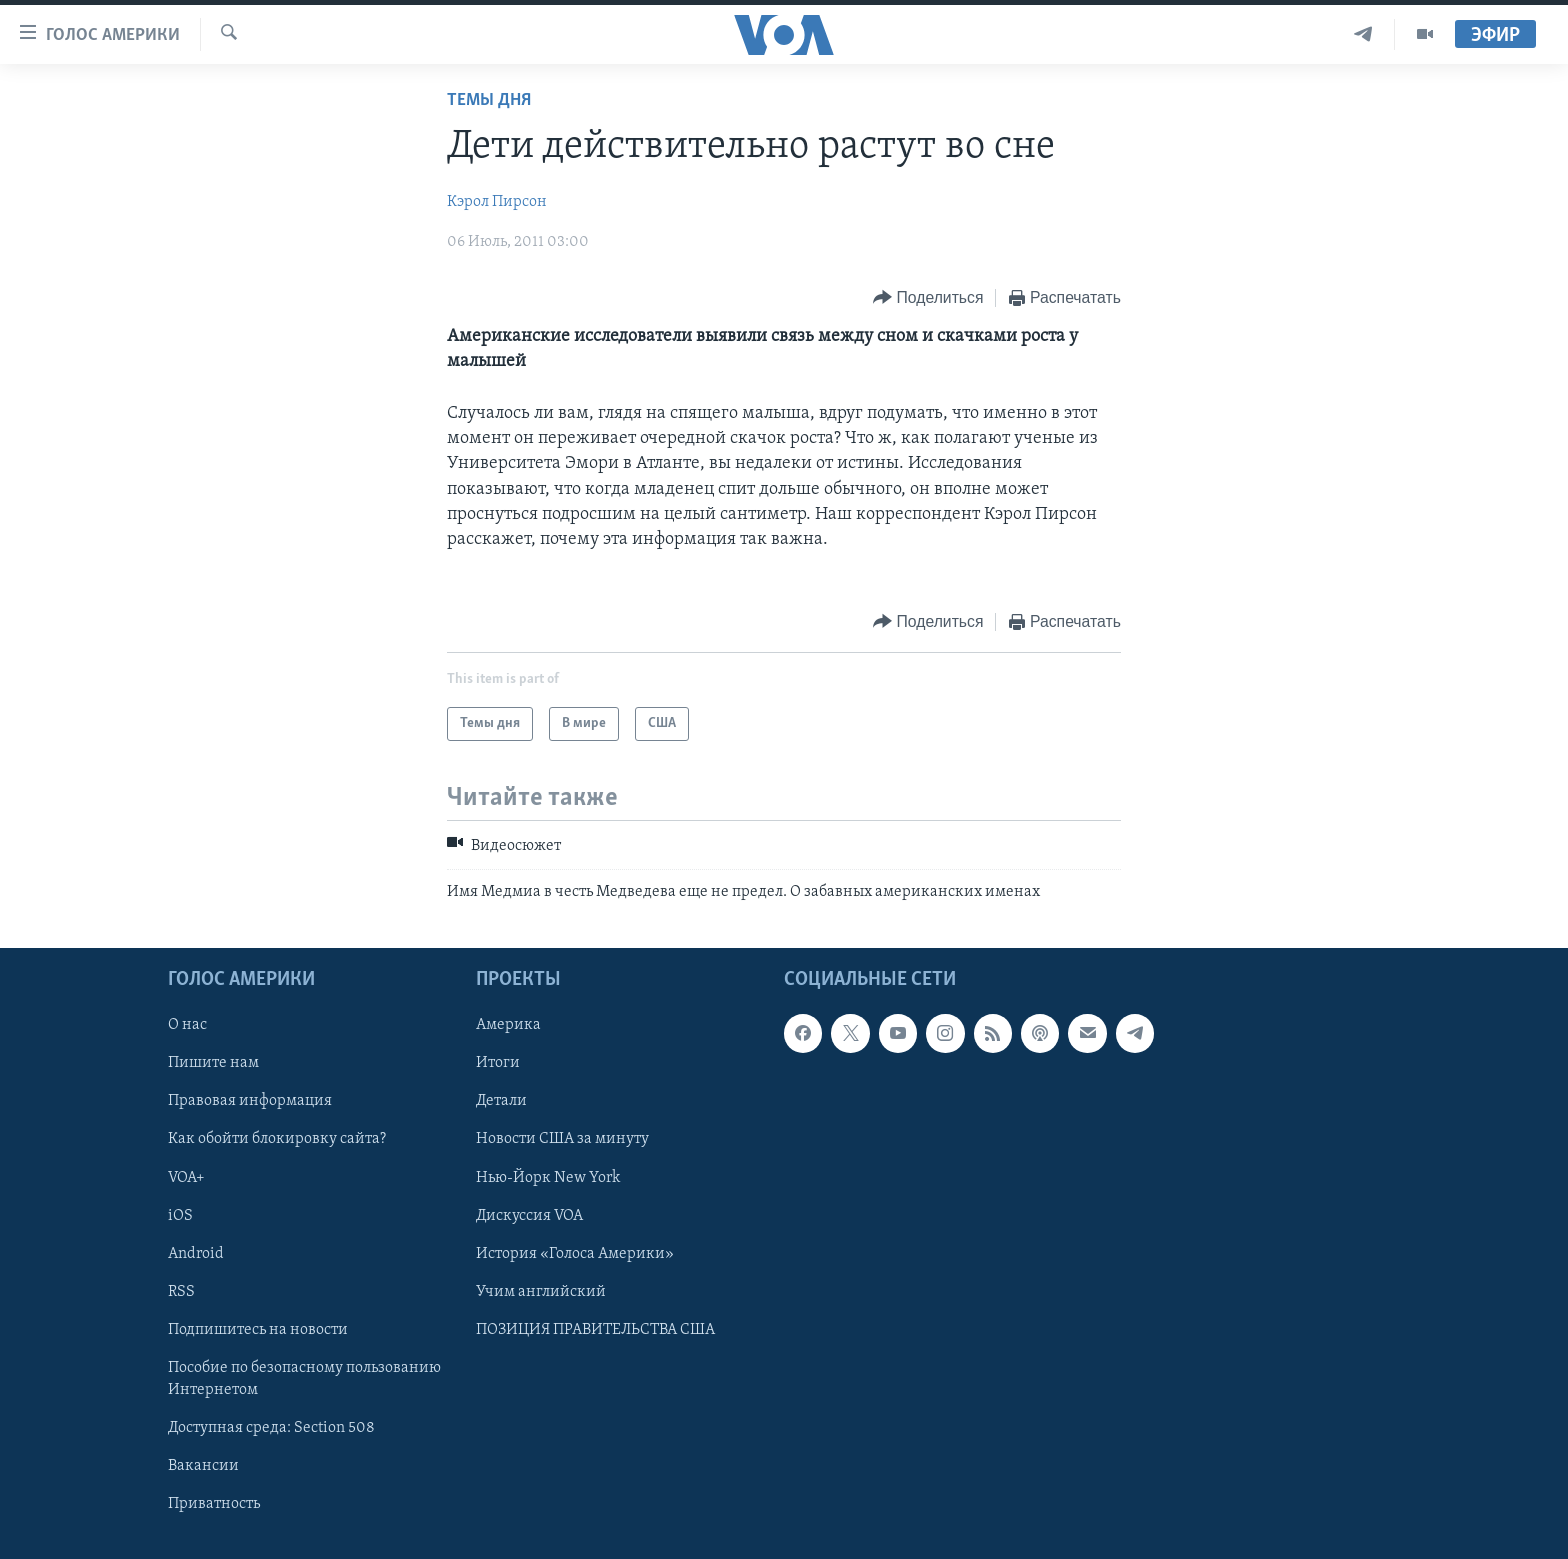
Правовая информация (250, 1101)
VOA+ (186, 1177)
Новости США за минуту (562, 1139)
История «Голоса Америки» (575, 1254)
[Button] (928, 298)
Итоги (498, 1063)
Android (196, 1254)
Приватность (214, 1504)
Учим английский (541, 1292)
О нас (187, 1025)
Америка (508, 1025)
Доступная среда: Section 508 (271, 1428)
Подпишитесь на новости (258, 1330)
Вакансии (203, 1466)
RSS (181, 1292)
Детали (501, 1101)
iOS (180, 1216)
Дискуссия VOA (529, 1216)
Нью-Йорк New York (548, 1177)
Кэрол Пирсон (497, 202)
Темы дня (489, 100)
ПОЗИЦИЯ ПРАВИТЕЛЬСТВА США (595, 1330)
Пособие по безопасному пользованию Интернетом (304, 1379)
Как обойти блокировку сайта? (277, 1139)
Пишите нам (213, 1063)
